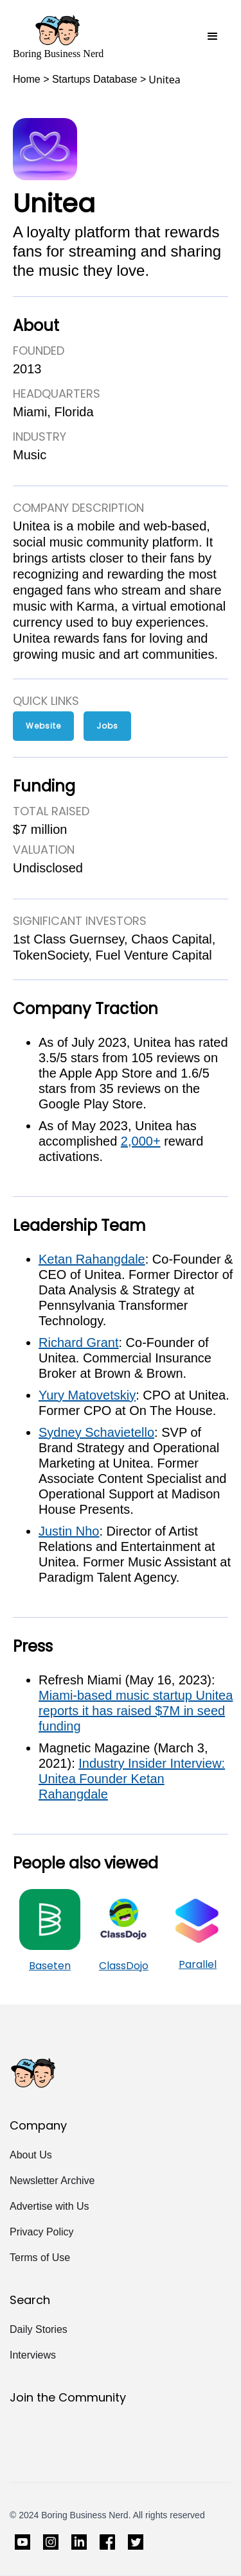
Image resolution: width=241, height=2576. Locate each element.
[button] (212, 36)
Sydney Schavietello (96, 1432)
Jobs (107, 725)
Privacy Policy (42, 2231)
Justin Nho (69, 1531)
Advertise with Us (49, 2206)
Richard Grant (79, 1342)
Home (26, 79)
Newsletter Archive (52, 2180)
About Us (31, 2154)
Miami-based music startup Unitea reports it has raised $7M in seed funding (136, 1710)
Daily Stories (38, 2329)
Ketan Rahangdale (92, 1259)
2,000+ (141, 1141)
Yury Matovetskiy (87, 1395)
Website (43, 725)
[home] (58, 36)
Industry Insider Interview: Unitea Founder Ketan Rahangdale (132, 1778)
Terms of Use (40, 2257)
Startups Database (95, 79)
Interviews (33, 2355)
